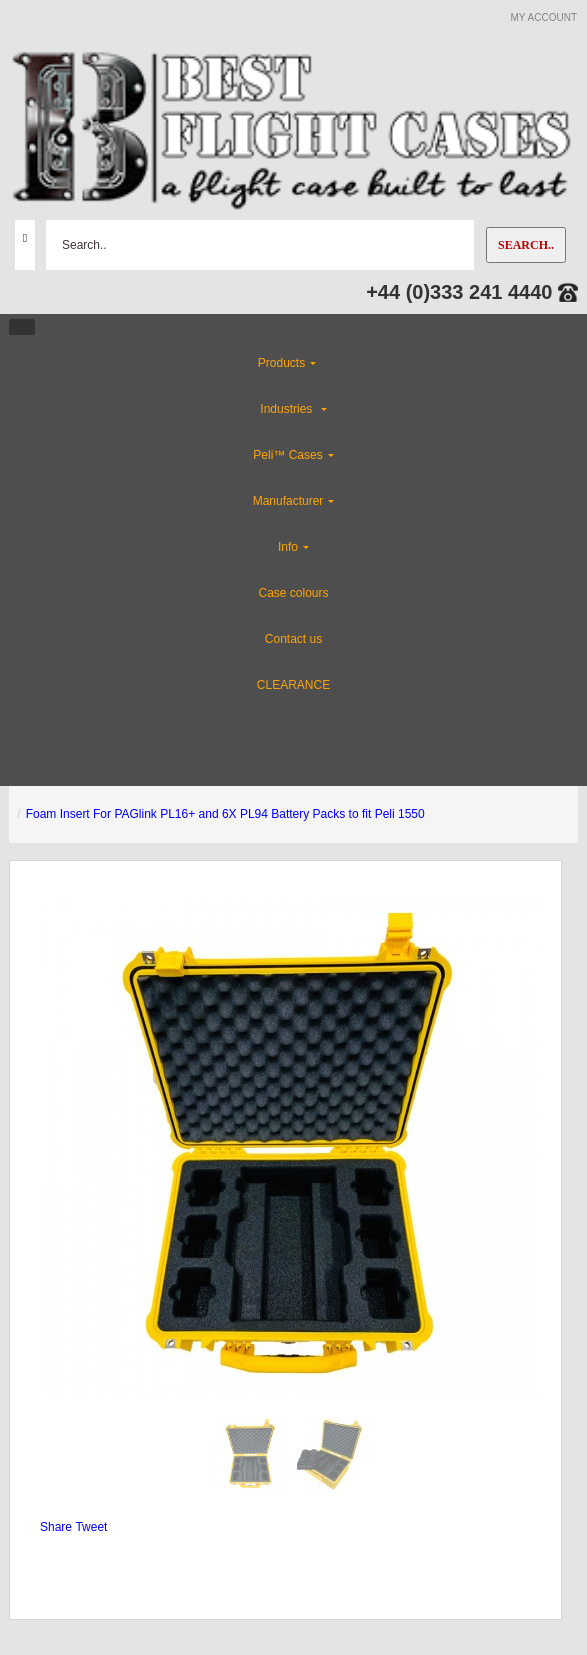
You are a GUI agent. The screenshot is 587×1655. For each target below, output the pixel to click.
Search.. (526, 245)
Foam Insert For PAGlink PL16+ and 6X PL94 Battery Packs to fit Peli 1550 (225, 814)
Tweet (91, 1527)
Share (56, 1527)
